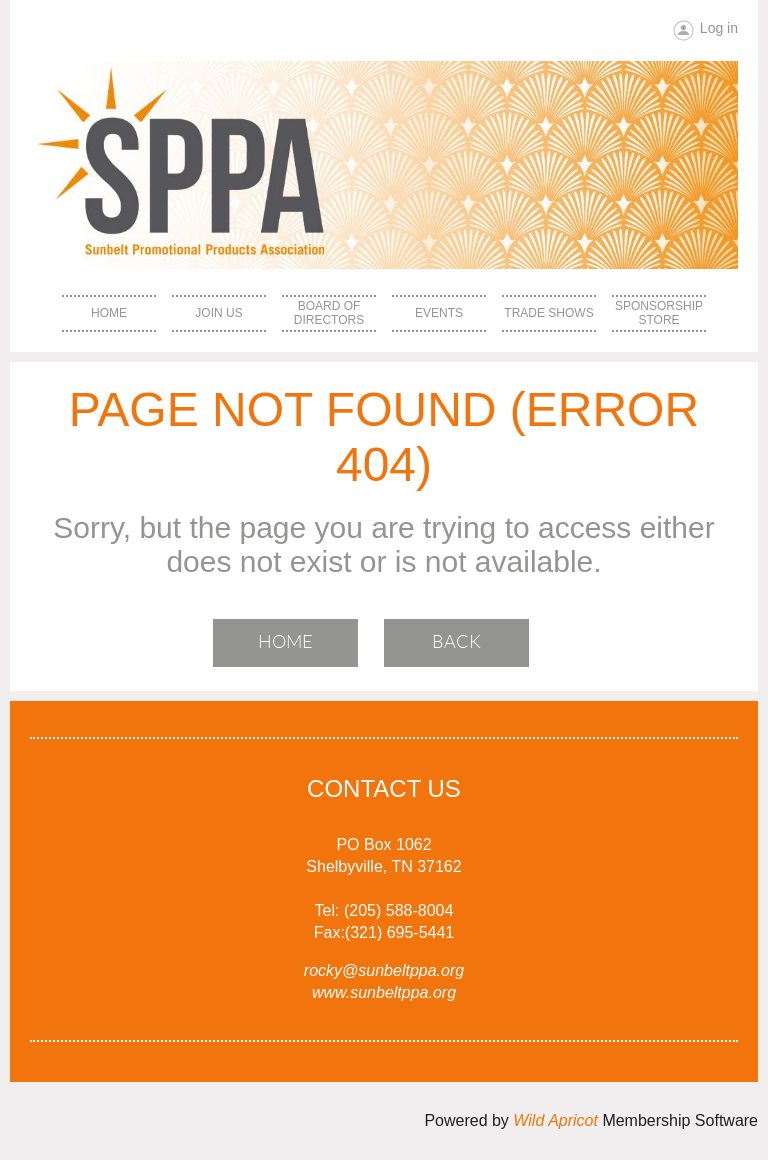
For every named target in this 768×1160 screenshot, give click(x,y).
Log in (719, 28)
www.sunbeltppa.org (384, 992)
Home (285, 642)
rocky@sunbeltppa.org (384, 970)
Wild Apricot (555, 1120)
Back (456, 642)
